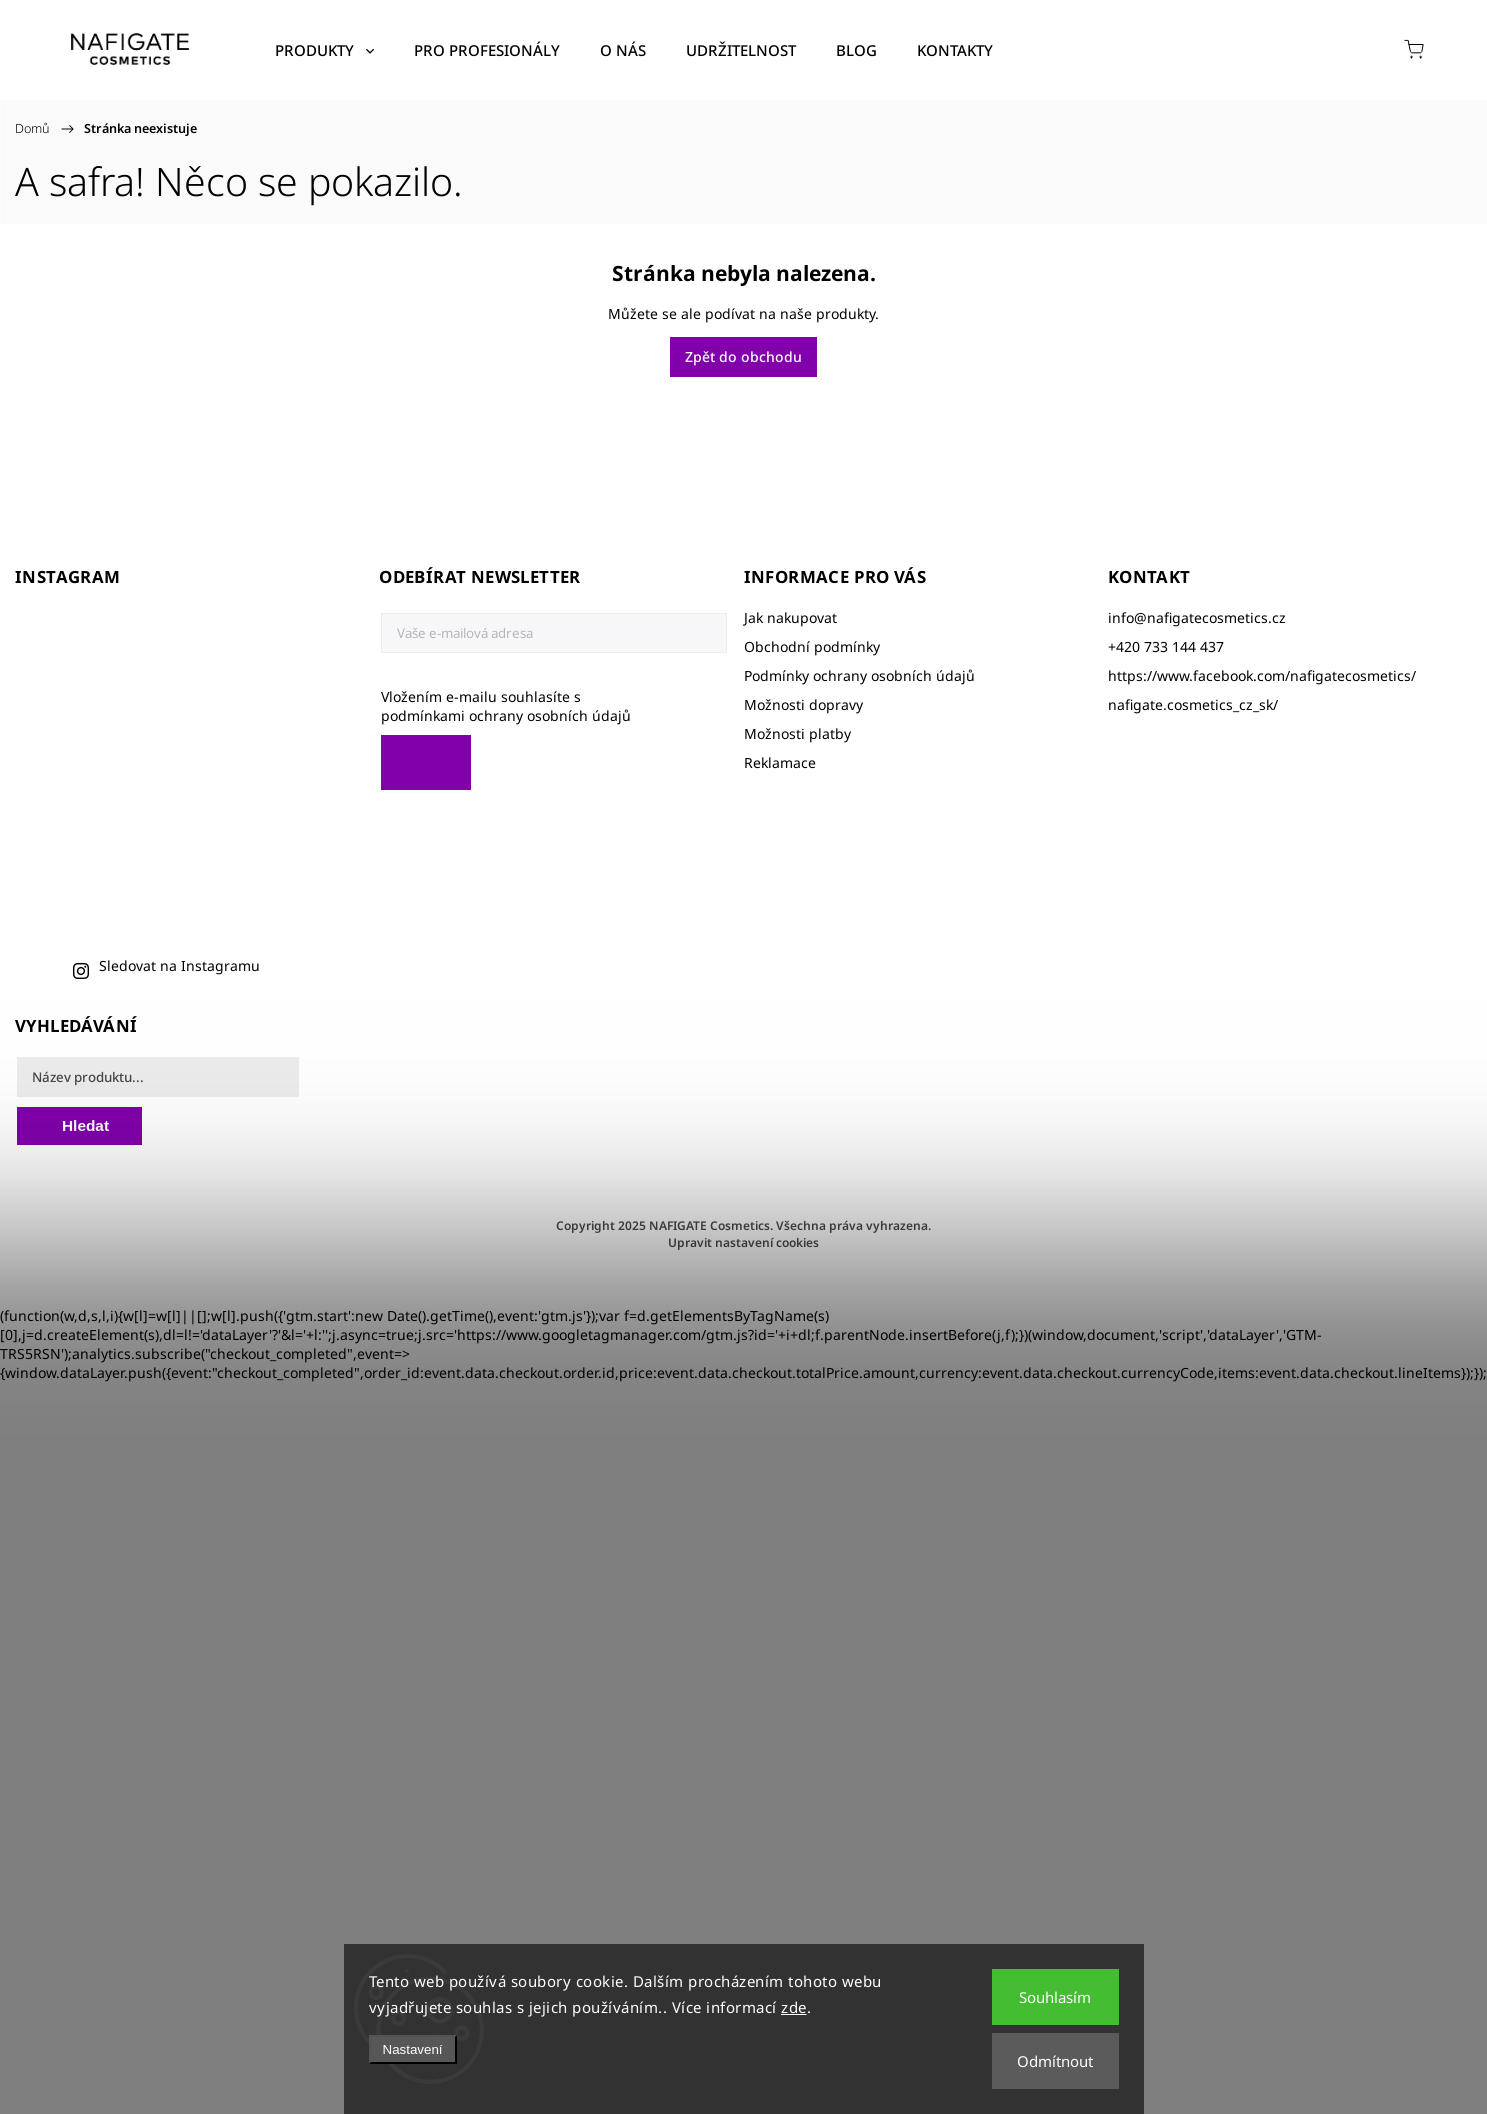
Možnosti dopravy (803, 704)
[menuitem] (324, 50)
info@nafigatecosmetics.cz (1197, 617)
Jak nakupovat (790, 617)
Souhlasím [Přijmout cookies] (1055, 1997)
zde (794, 2007)
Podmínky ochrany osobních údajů (859, 675)
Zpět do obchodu (743, 356)
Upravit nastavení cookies (743, 1242)
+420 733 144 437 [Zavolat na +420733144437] (1166, 646)
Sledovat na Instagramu (179, 965)
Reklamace (780, 762)
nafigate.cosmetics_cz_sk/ (1193, 704)
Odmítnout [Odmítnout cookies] (1055, 2061)
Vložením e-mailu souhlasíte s (543, 706)
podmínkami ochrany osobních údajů (506, 715)
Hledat (85, 1125)
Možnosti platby (797, 733)
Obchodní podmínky (812, 646)
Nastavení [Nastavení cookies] (413, 2049)
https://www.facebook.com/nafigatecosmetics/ (1262, 675)
